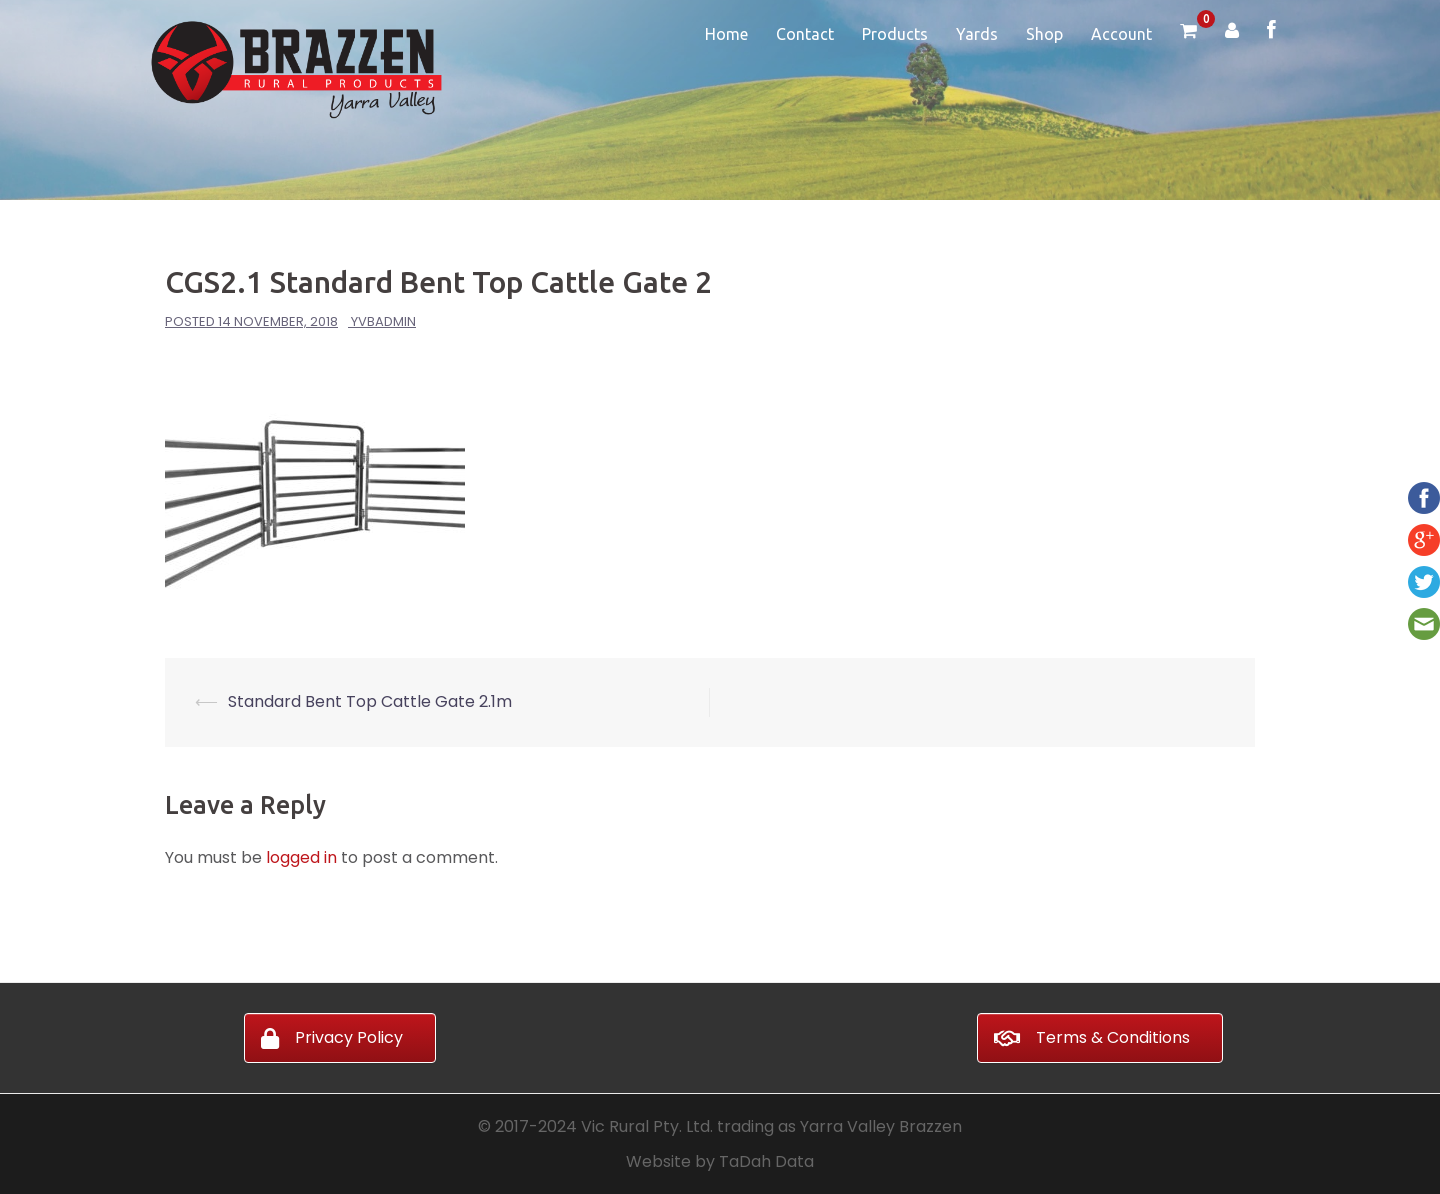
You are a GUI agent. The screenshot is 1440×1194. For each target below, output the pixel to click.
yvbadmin (383, 321)
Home (726, 34)
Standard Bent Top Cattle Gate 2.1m (370, 701)
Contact (805, 34)
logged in (301, 857)
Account (1121, 34)
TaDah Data (766, 1161)
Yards (977, 34)
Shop (1044, 34)
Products (895, 34)
